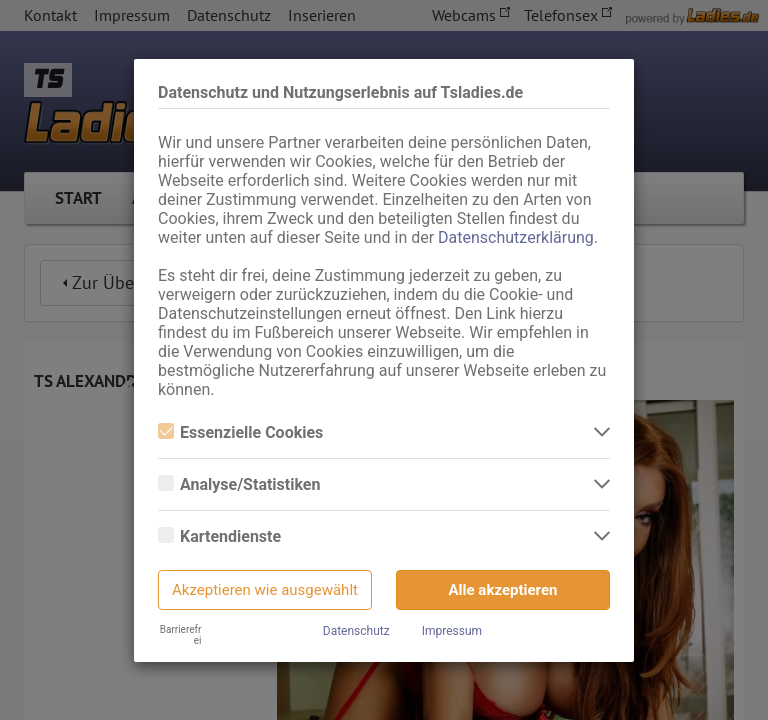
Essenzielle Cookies (240, 432)
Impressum (452, 631)
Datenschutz (356, 631)
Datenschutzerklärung (516, 237)
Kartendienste (219, 536)
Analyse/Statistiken (239, 484)
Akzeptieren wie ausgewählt (265, 590)
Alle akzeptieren (503, 590)
